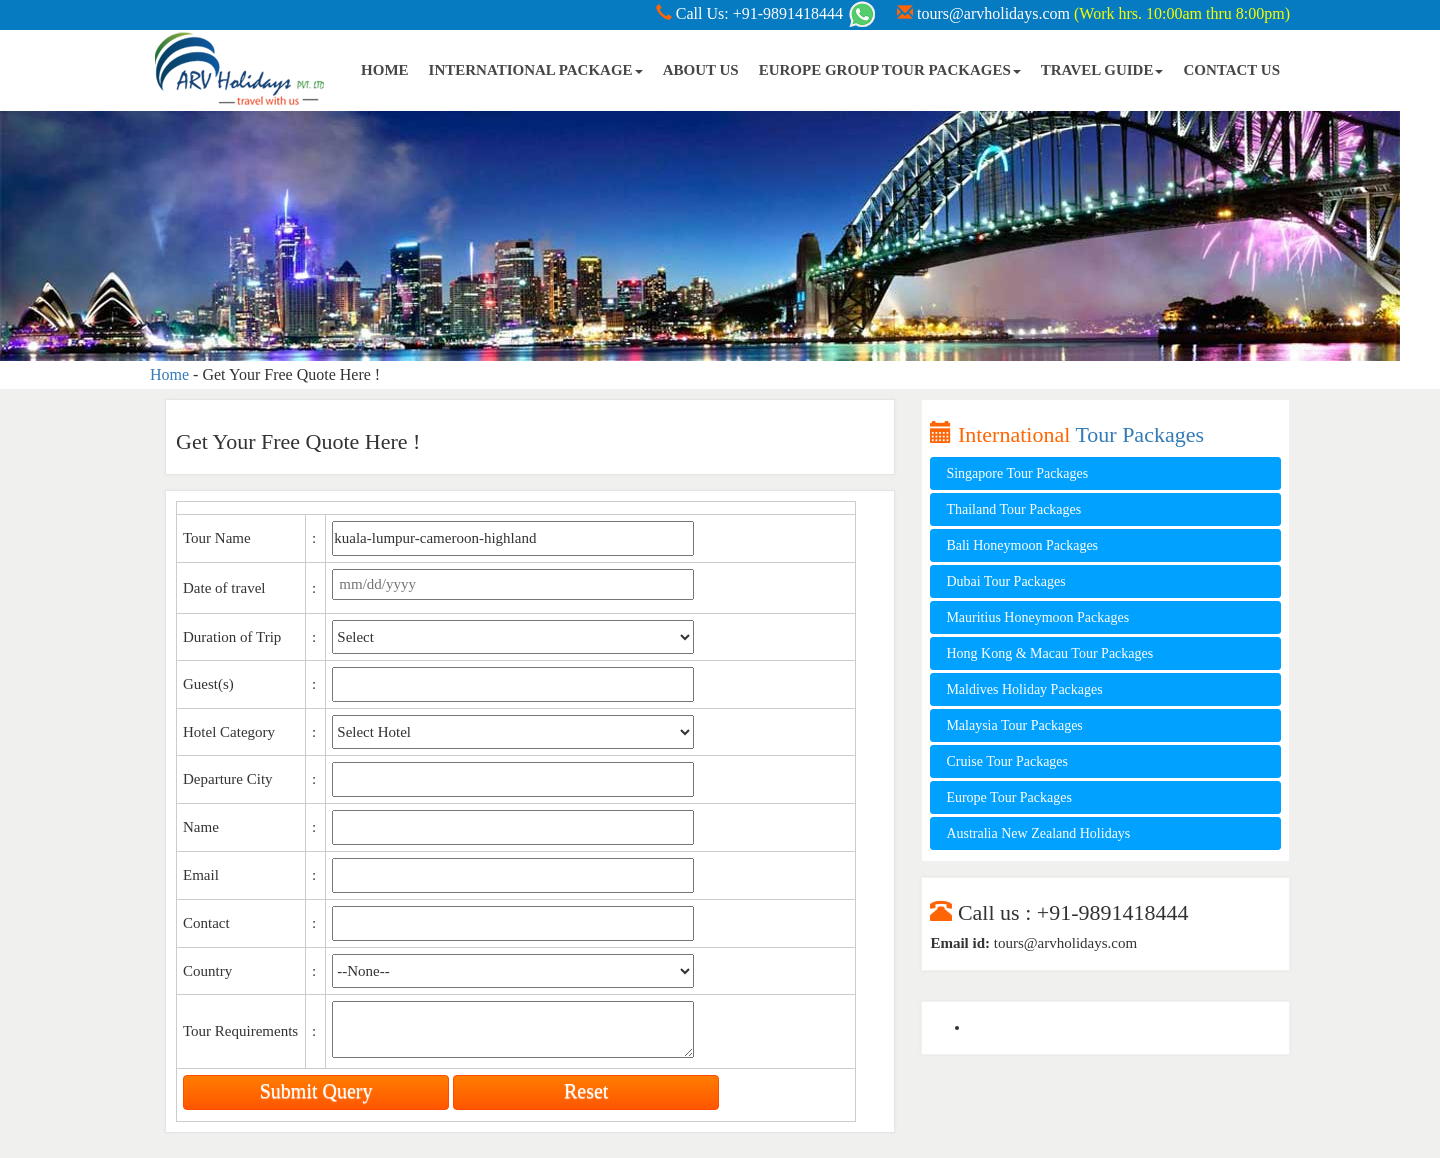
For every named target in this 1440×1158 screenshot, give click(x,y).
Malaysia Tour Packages (1014, 725)
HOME (385, 70)
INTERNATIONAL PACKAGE (536, 70)
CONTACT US (1231, 70)
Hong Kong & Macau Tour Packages (1049, 653)
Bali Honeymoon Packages (1022, 545)
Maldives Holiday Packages (1024, 689)
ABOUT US (701, 70)
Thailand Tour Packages (1013, 509)
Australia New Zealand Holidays (1038, 833)
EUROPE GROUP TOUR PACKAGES (890, 70)
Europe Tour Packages (1009, 797)
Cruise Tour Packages (1007, 761)
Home (169, 374)
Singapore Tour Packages (1017, 473)
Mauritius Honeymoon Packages (1037, 617)
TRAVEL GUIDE (1102, 70)
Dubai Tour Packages (1005, 581)
